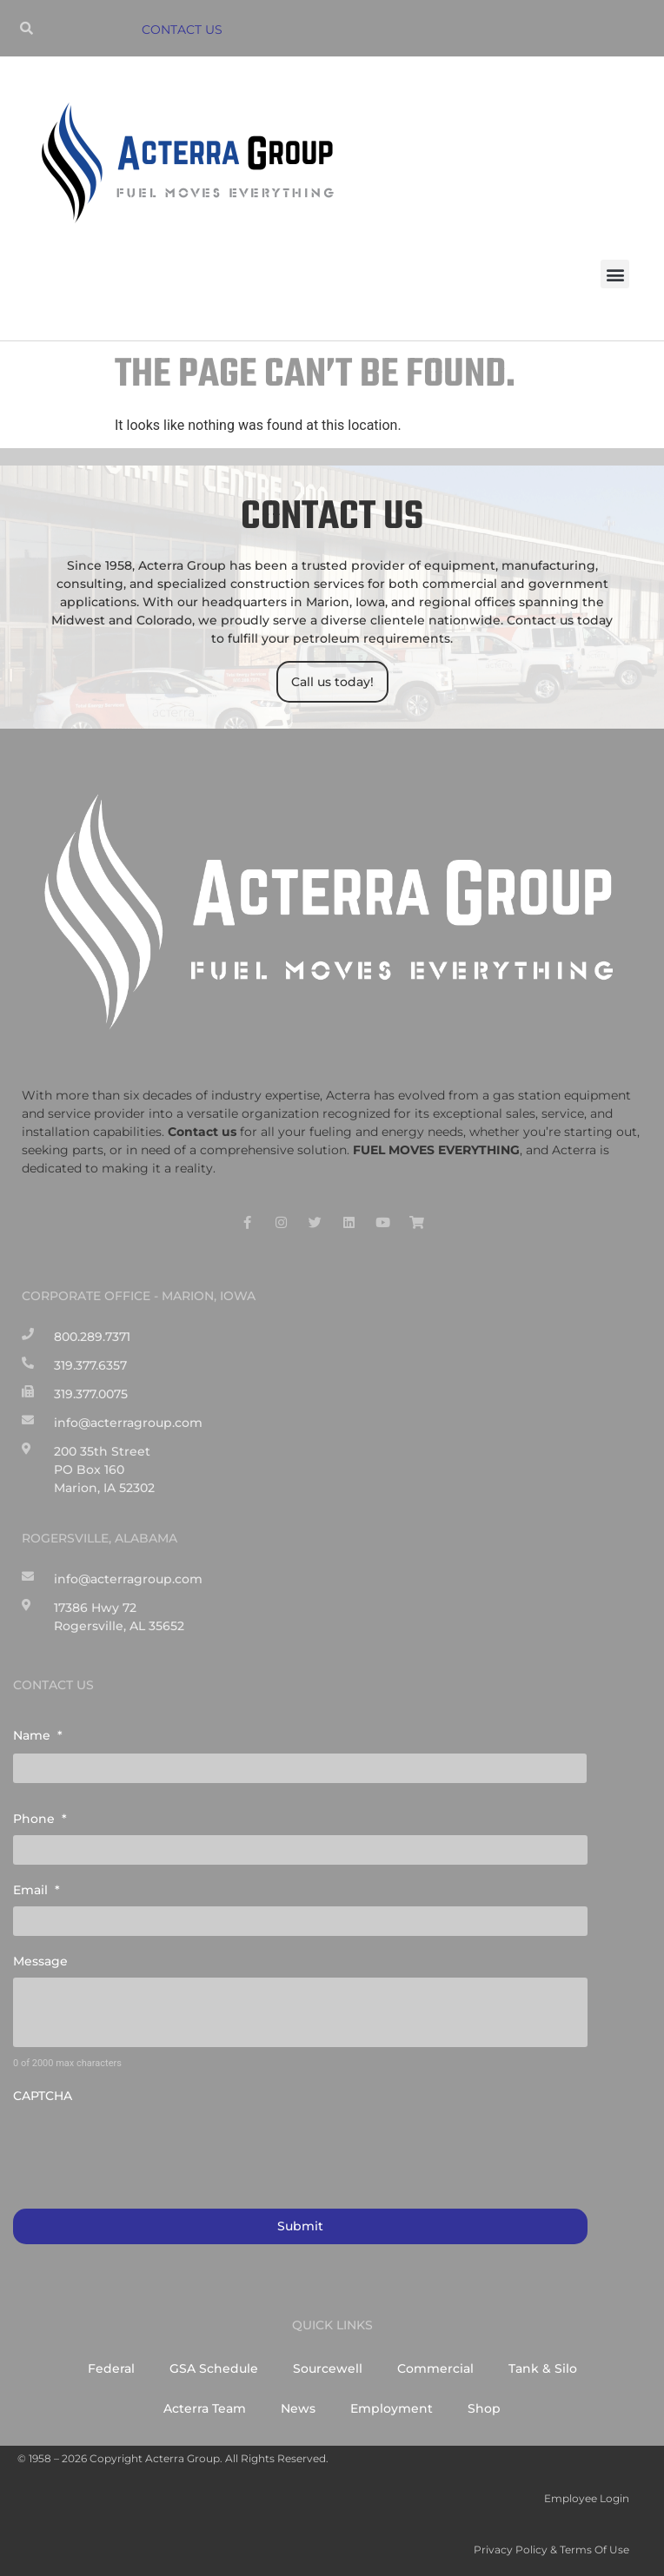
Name (38, 1735)
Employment (391, 2408)
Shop (484, 2408)
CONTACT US (182, 29)
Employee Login (586, 2498)
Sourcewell (327, 2368)
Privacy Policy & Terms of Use (551, 2549)
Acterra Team (204, 2408)
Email (36, 1890)
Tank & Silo (542, 2368)
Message (40, 1961)
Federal (111, 2368)
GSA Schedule (213, 2368)
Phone (40, 1818)
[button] (615, 274)
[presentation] (145, 2147)
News (298, 2408)
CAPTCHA (42, 2096)
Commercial (435, 2368)
